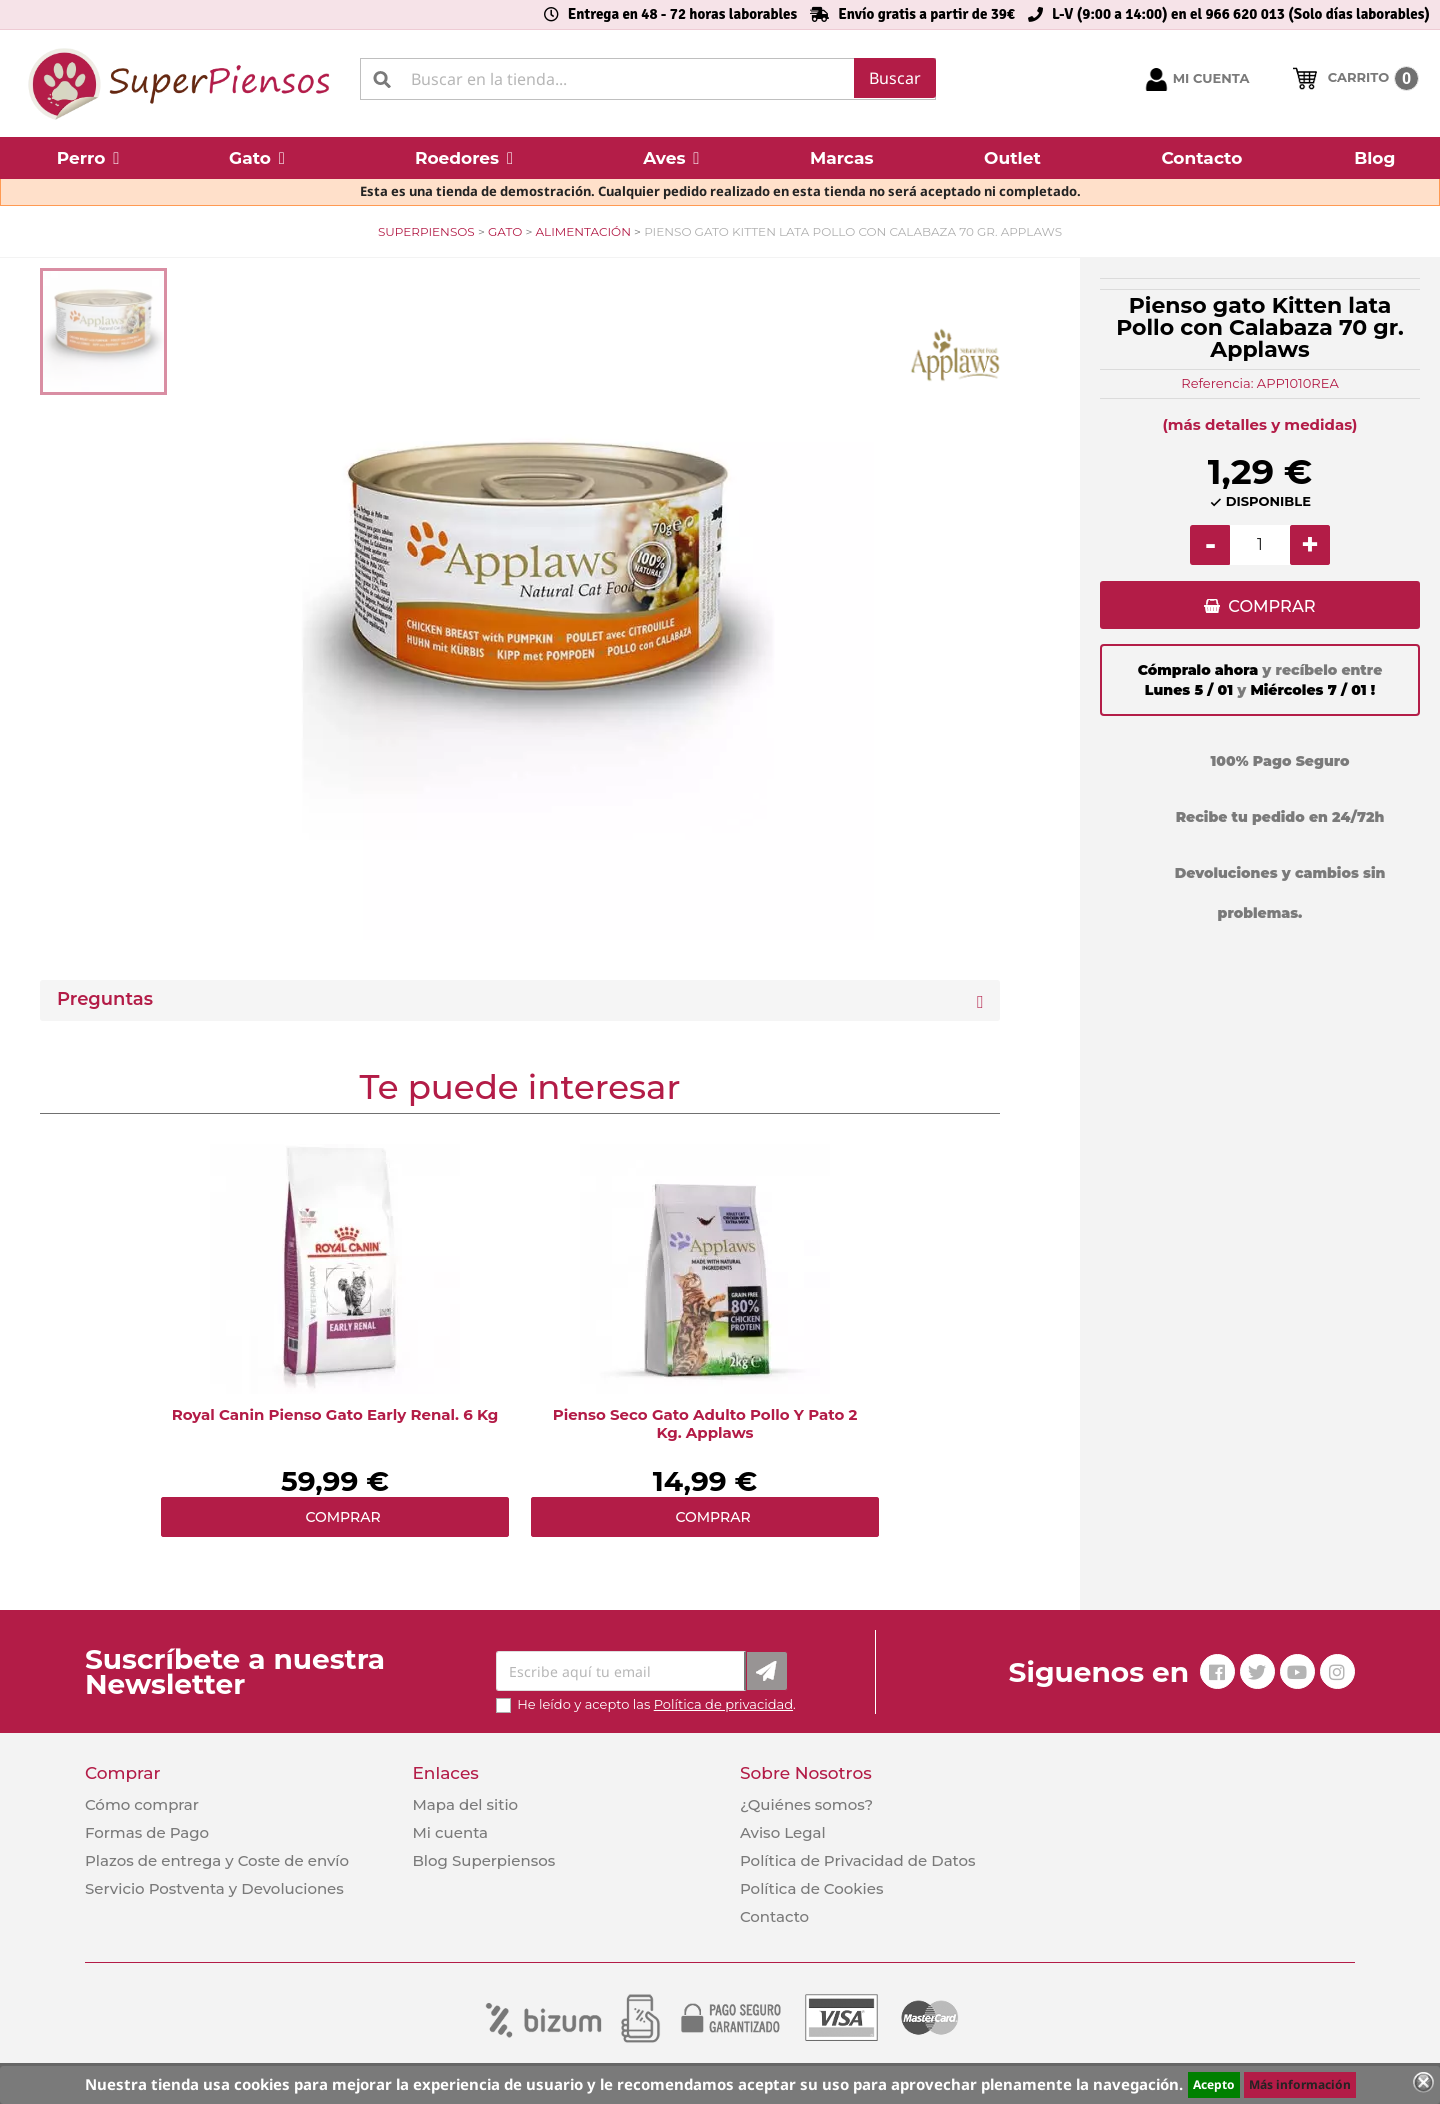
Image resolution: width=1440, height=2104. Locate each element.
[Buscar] (648, 79)
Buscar (895, 78)
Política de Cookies (811, 1888)
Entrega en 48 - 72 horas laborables (682, 14)
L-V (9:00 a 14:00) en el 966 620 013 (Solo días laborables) (1241, 14)
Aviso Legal (783, 1832)
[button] (88, 158)
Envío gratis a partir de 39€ (926, 14)
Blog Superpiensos (483, 1860)
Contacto (774, 1916)
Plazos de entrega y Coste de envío (217, 1860)
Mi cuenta (450, 1832)
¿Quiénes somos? (806, 1804)
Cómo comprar (142, 1804)
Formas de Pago (147, 1832)
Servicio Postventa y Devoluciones (214, 1888)
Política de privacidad (723, 1704)
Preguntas (105, 999)
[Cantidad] (1260, 545)
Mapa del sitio (465, 1804)
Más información (1300, 2084)
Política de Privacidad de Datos (858, 1860)
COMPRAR (1271, 607)
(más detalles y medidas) (1260, 424)
